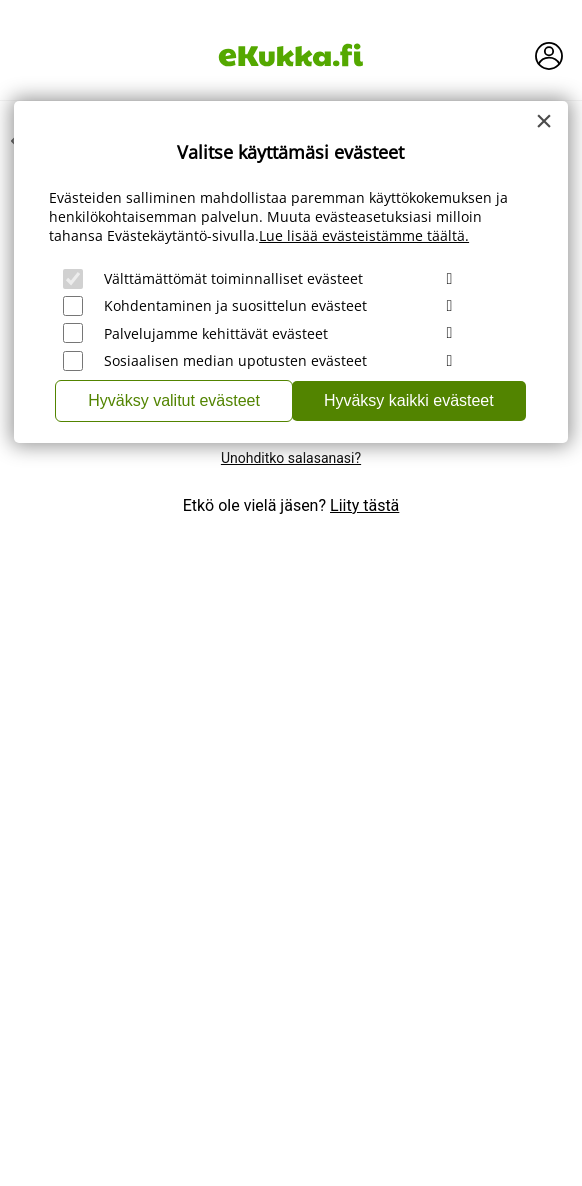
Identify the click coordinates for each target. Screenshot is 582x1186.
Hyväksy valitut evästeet (174, 400)
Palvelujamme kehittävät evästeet (216, 333)
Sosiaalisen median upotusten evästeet (235, 360)
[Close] (544, 121)
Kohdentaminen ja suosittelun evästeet (235, 305)
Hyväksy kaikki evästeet (409, 400)
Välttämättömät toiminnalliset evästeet (233, 278)
